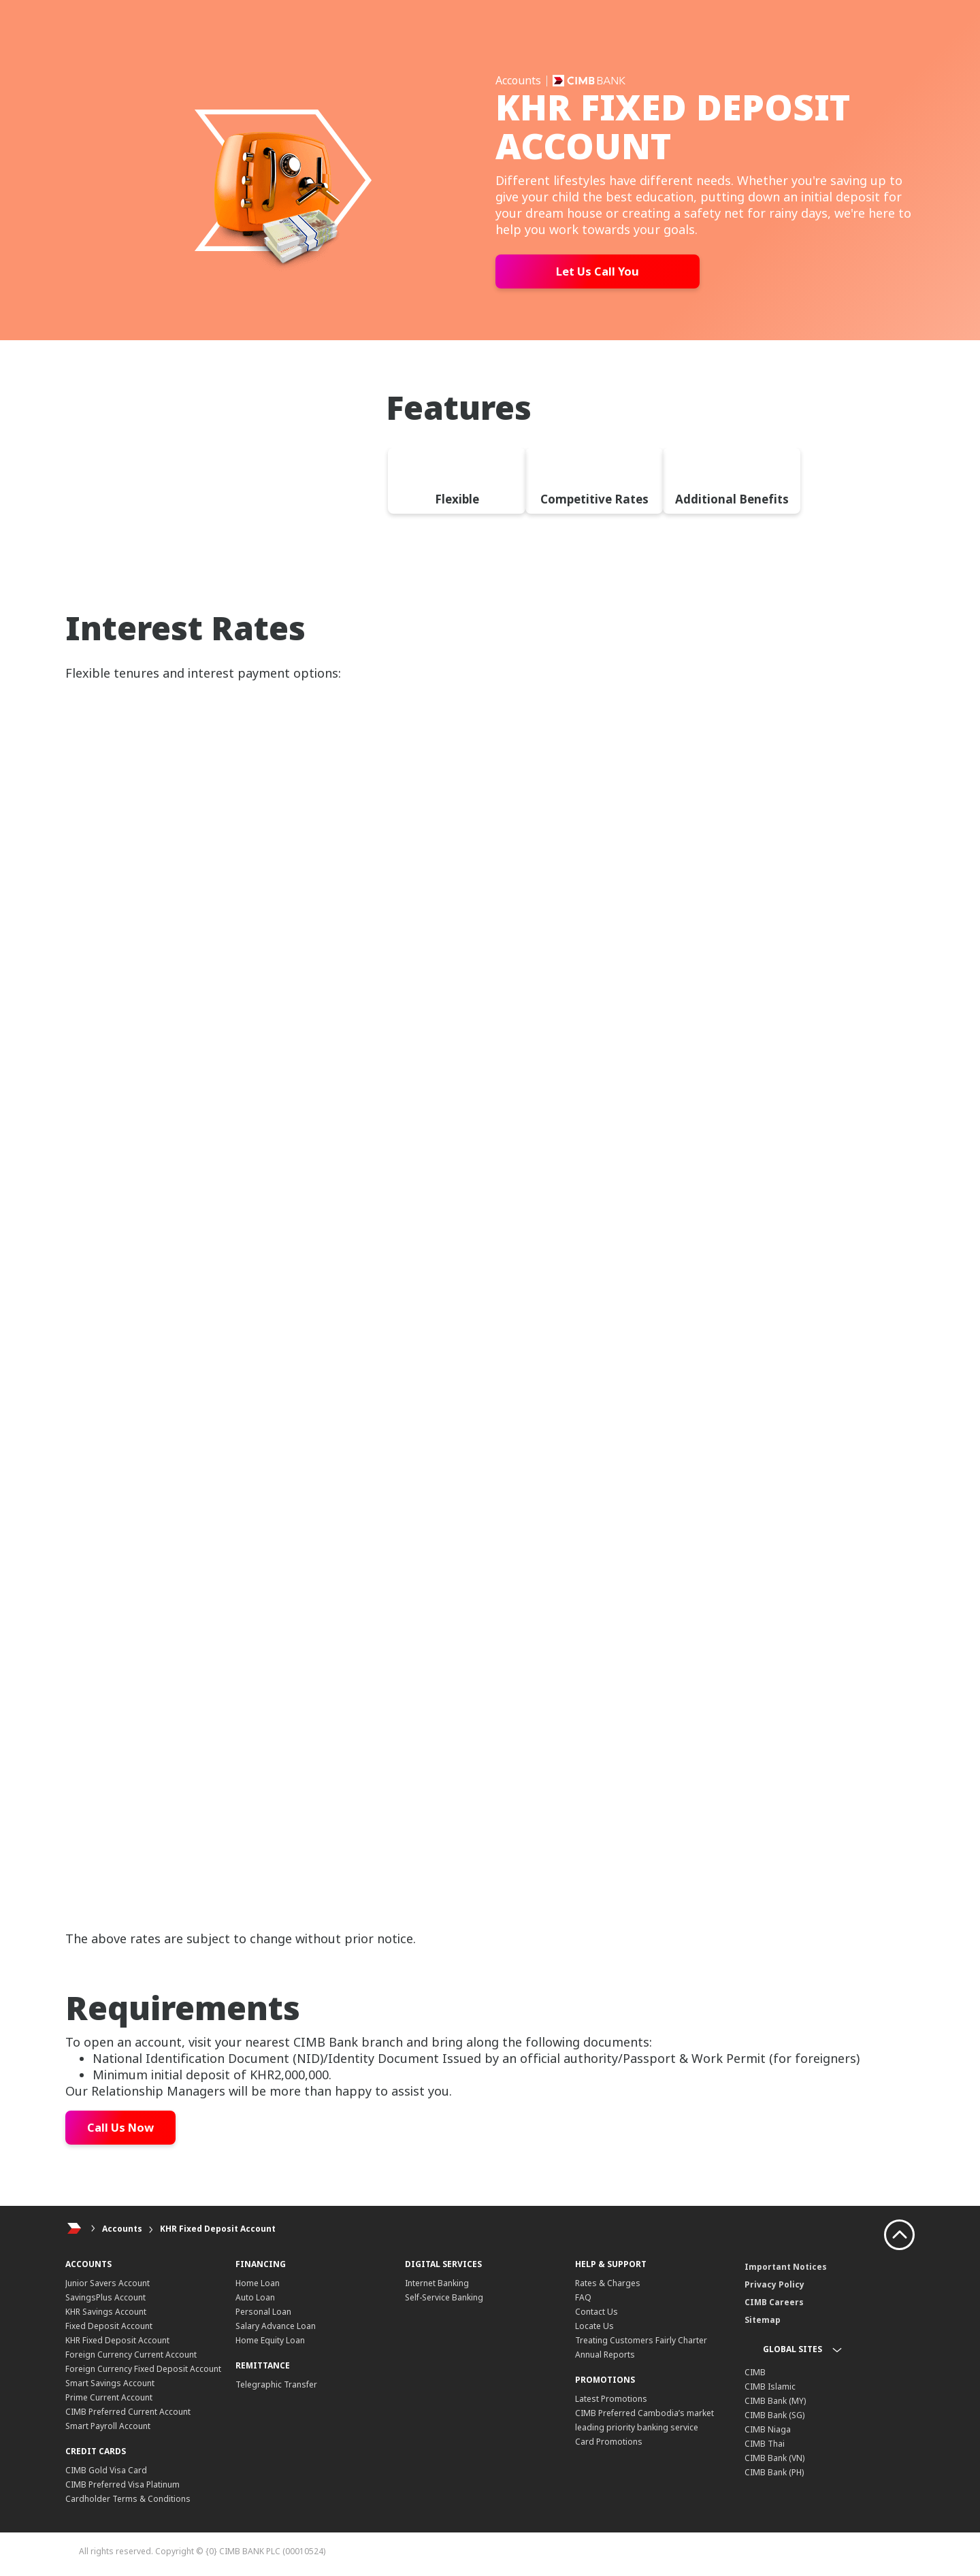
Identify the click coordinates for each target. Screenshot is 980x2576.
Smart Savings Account (109, 2383)
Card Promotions (608, 2441)
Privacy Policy (774, 2284)
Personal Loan (263, 2311)
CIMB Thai (765, 2443)
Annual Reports (605, 2354)
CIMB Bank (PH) (774, 2472)
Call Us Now (124, 2127)
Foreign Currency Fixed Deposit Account (143, 2369)
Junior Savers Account (107, 2283)
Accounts (122, 2228)
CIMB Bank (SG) (774, 2415)
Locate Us (594, 2326)
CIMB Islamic (770, 2386)
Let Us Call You (598, 271)
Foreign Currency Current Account (131, 2354)
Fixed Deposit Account (108, 2326)
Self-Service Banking (444, 2297)
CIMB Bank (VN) (774, 2458)
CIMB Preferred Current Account (128, 2411)
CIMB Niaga (768, 2429)
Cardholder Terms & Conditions (128, 2499)
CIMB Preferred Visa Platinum (122, 2484)
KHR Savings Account (105, 2311)
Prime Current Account (108, 2397)
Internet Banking (437, 2283)
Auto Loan (255, 2297)
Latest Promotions (611, 2399)
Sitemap (763, 2320)
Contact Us (596, 2311)
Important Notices (786, 2267)
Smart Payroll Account (107, 2426)
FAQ (583, 2297)
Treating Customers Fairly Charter (641, 2340)
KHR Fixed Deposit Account (218, 2228)
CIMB (755, 2372)
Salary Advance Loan (275, 2326)
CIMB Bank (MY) (775, 2401)
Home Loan (257, 2283)
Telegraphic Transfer (276, 2384)
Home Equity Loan (270, 2340)
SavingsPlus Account (105, 2297)
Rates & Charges (607, 2283)
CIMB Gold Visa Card (106, 2470)
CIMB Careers (774, 2302)
